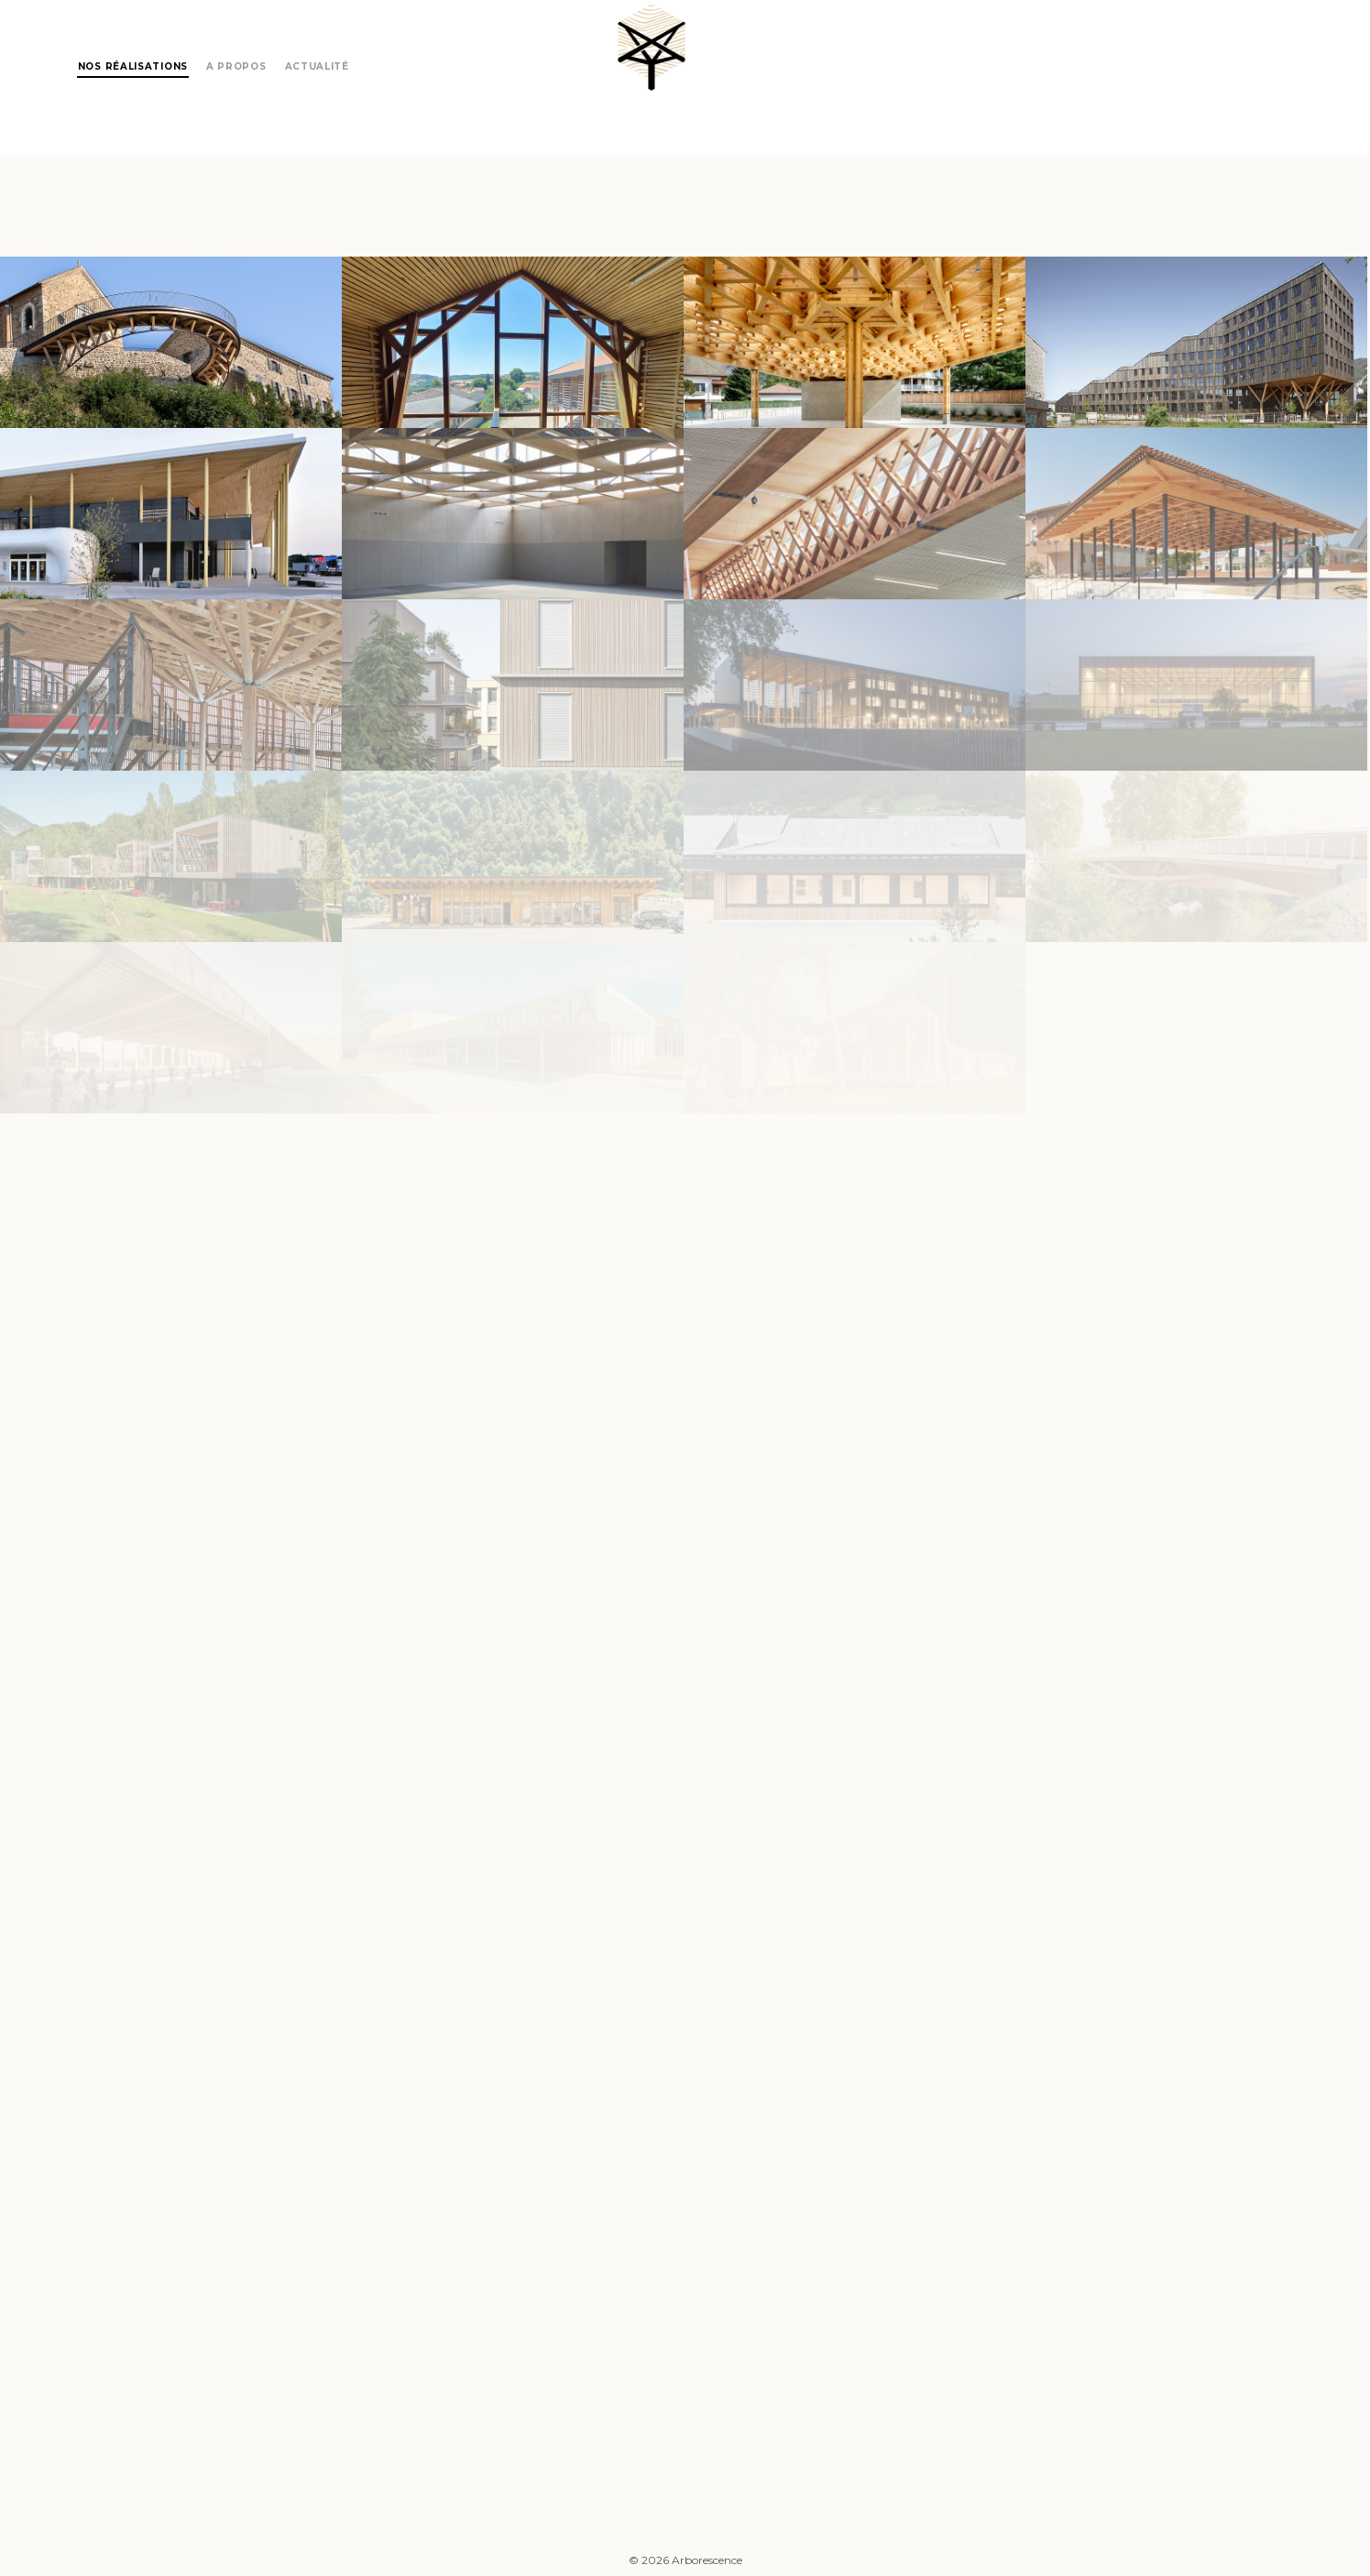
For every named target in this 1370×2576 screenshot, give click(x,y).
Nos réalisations (133, 66)
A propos (236, 66)
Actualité (317, 66)
